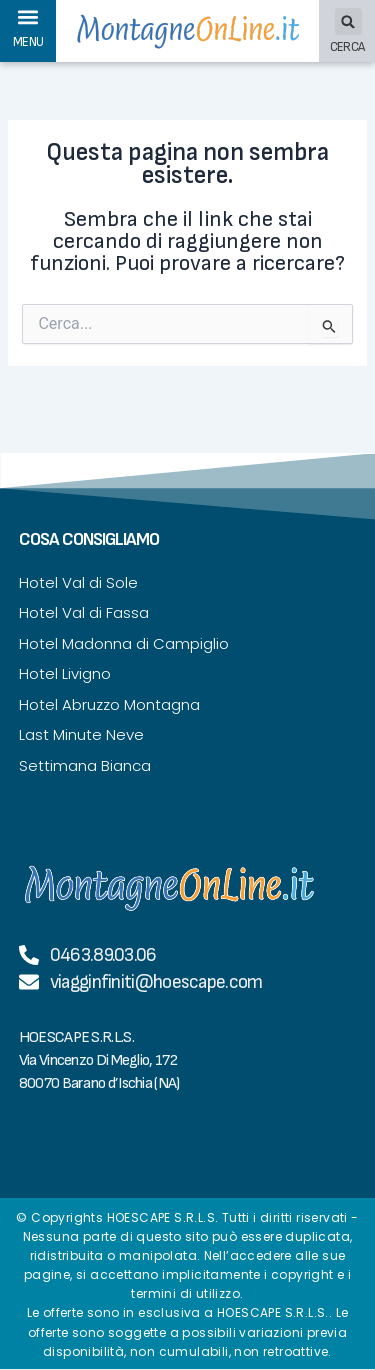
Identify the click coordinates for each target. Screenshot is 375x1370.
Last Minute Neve (81, 734)
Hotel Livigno (65, 673)
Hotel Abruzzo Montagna (109, 704)
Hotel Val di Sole (78, 582)
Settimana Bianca (85, 765)
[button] (28, 16)
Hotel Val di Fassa (84, 612)
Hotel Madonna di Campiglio (124, 643)
